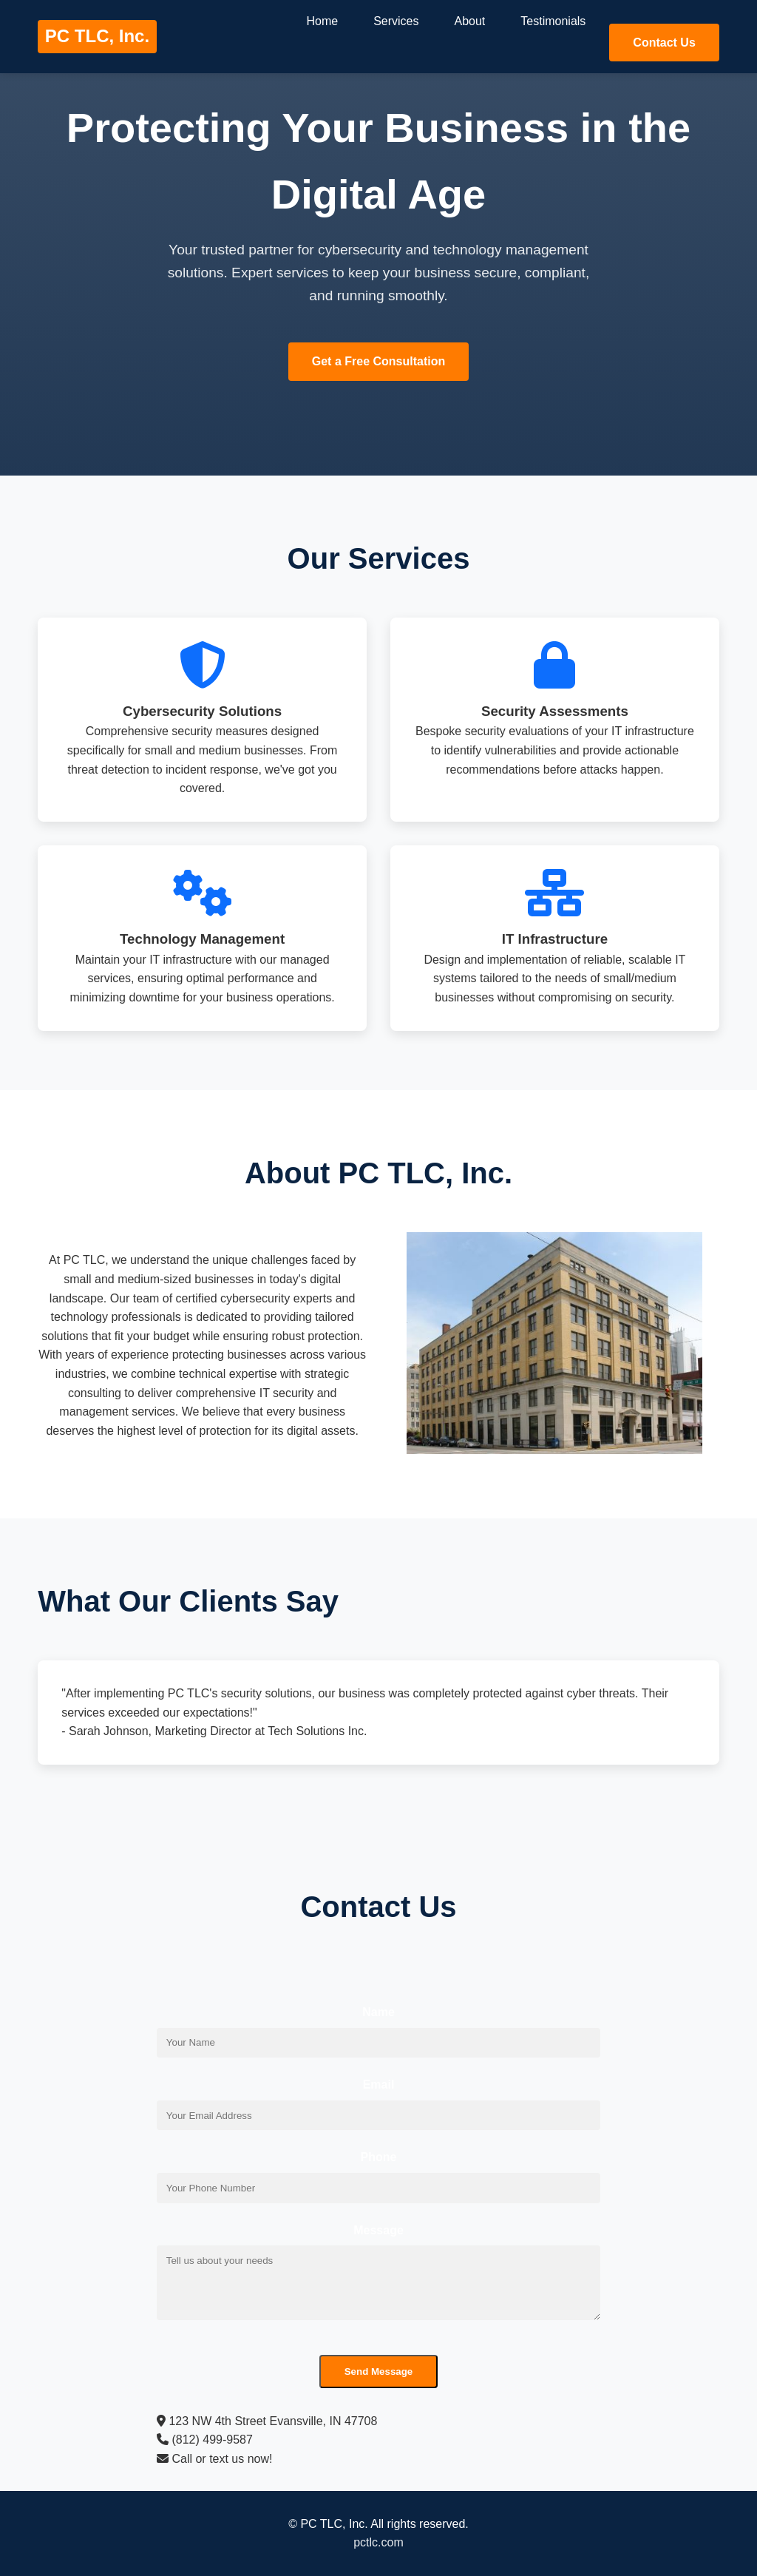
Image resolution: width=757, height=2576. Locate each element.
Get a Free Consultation (378, 361)
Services (395, 21)
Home (322, 21)
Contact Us (664, 42)
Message (378, 2230)
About (470, 21)
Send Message (378, 2371)
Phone (379, 2157)
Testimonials (552, 21)
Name (378, 2012)
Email (379, 2084)
